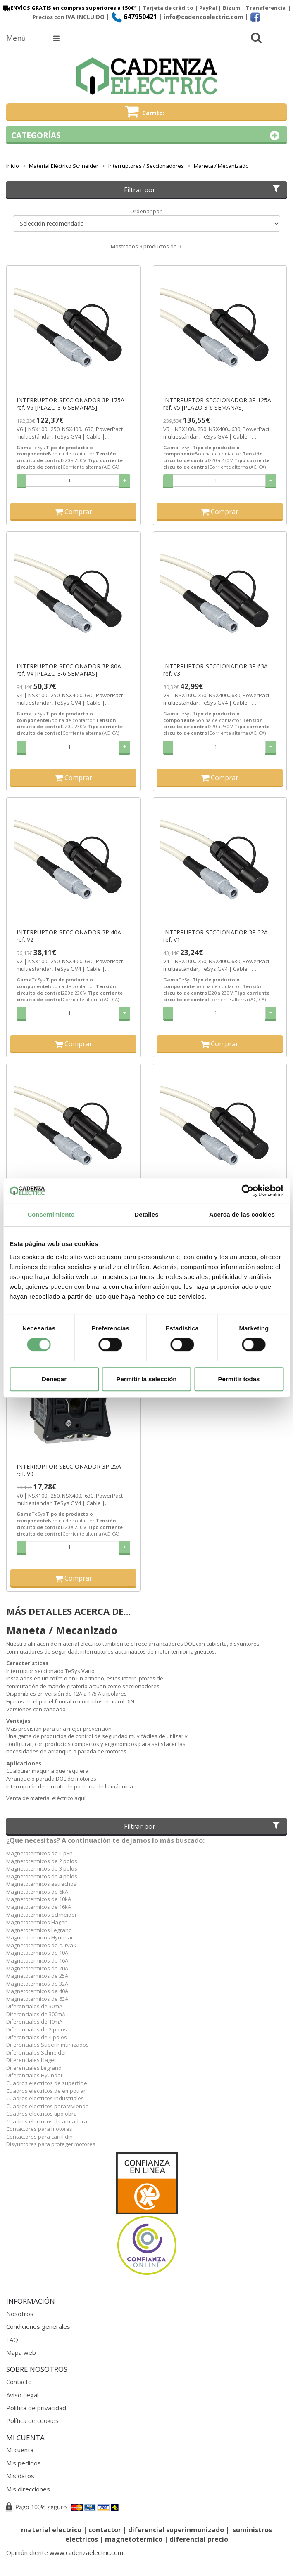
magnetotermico (134, 2539)
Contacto (19, 2382)
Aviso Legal (22, 2395)
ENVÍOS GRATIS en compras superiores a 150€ (68, 8)
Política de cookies (32, 2420)
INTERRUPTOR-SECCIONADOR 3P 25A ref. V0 (69, 1470)
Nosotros (19, 2313)
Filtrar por (203, 189)
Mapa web (21, 2352)
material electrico (51, 2529)
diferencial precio (198, 2539)
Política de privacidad (36, 2408)
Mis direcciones (28, 2489)
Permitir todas (239, 1378)
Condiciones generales (38, 2326)
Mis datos (20, 2476)
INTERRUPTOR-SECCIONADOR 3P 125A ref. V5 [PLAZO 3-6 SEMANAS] (217, 403)
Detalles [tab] (146, 1214)
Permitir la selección (147, 1378)
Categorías (146, 135)
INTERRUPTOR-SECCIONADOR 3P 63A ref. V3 (215, 670)
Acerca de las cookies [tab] (242, 1214)
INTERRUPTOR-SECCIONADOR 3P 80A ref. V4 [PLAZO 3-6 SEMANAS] (69, 670)
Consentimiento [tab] (51, 1214)
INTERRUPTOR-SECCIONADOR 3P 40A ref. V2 (69, 936)
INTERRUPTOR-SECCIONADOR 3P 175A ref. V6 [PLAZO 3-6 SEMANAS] (70, 403)
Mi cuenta (19, 2450)
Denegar (54, 1378)
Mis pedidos (23, 2463)
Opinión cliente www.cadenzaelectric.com (64, 2552)
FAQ (12, 2339)
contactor (104, 2529)
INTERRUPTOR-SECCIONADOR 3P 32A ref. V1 (215, 936)
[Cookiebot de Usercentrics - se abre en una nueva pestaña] (247, 1190)
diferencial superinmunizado (176, 2529)
